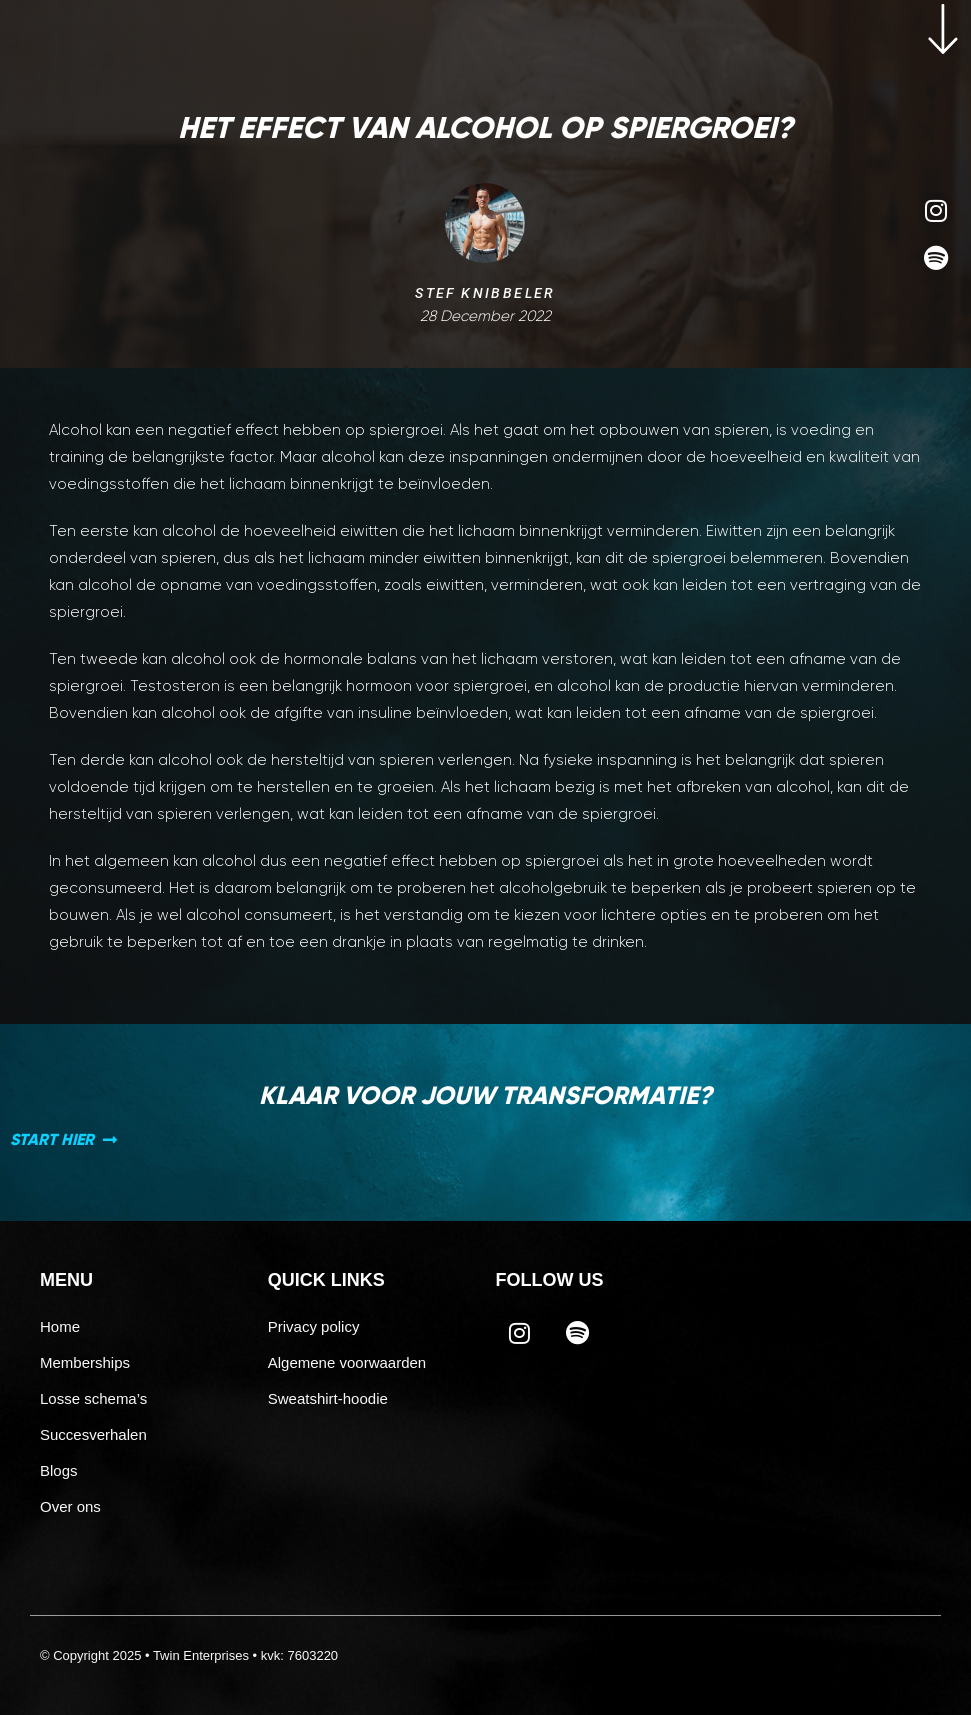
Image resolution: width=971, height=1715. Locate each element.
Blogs (59, 1470)
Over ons (70, 1506)
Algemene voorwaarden (347, 1362)
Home (60, 1326)
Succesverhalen (93, 1434)
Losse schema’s (93, 1398)
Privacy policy (314, 1326)
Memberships (85, 1362)
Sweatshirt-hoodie (328, 1398)
